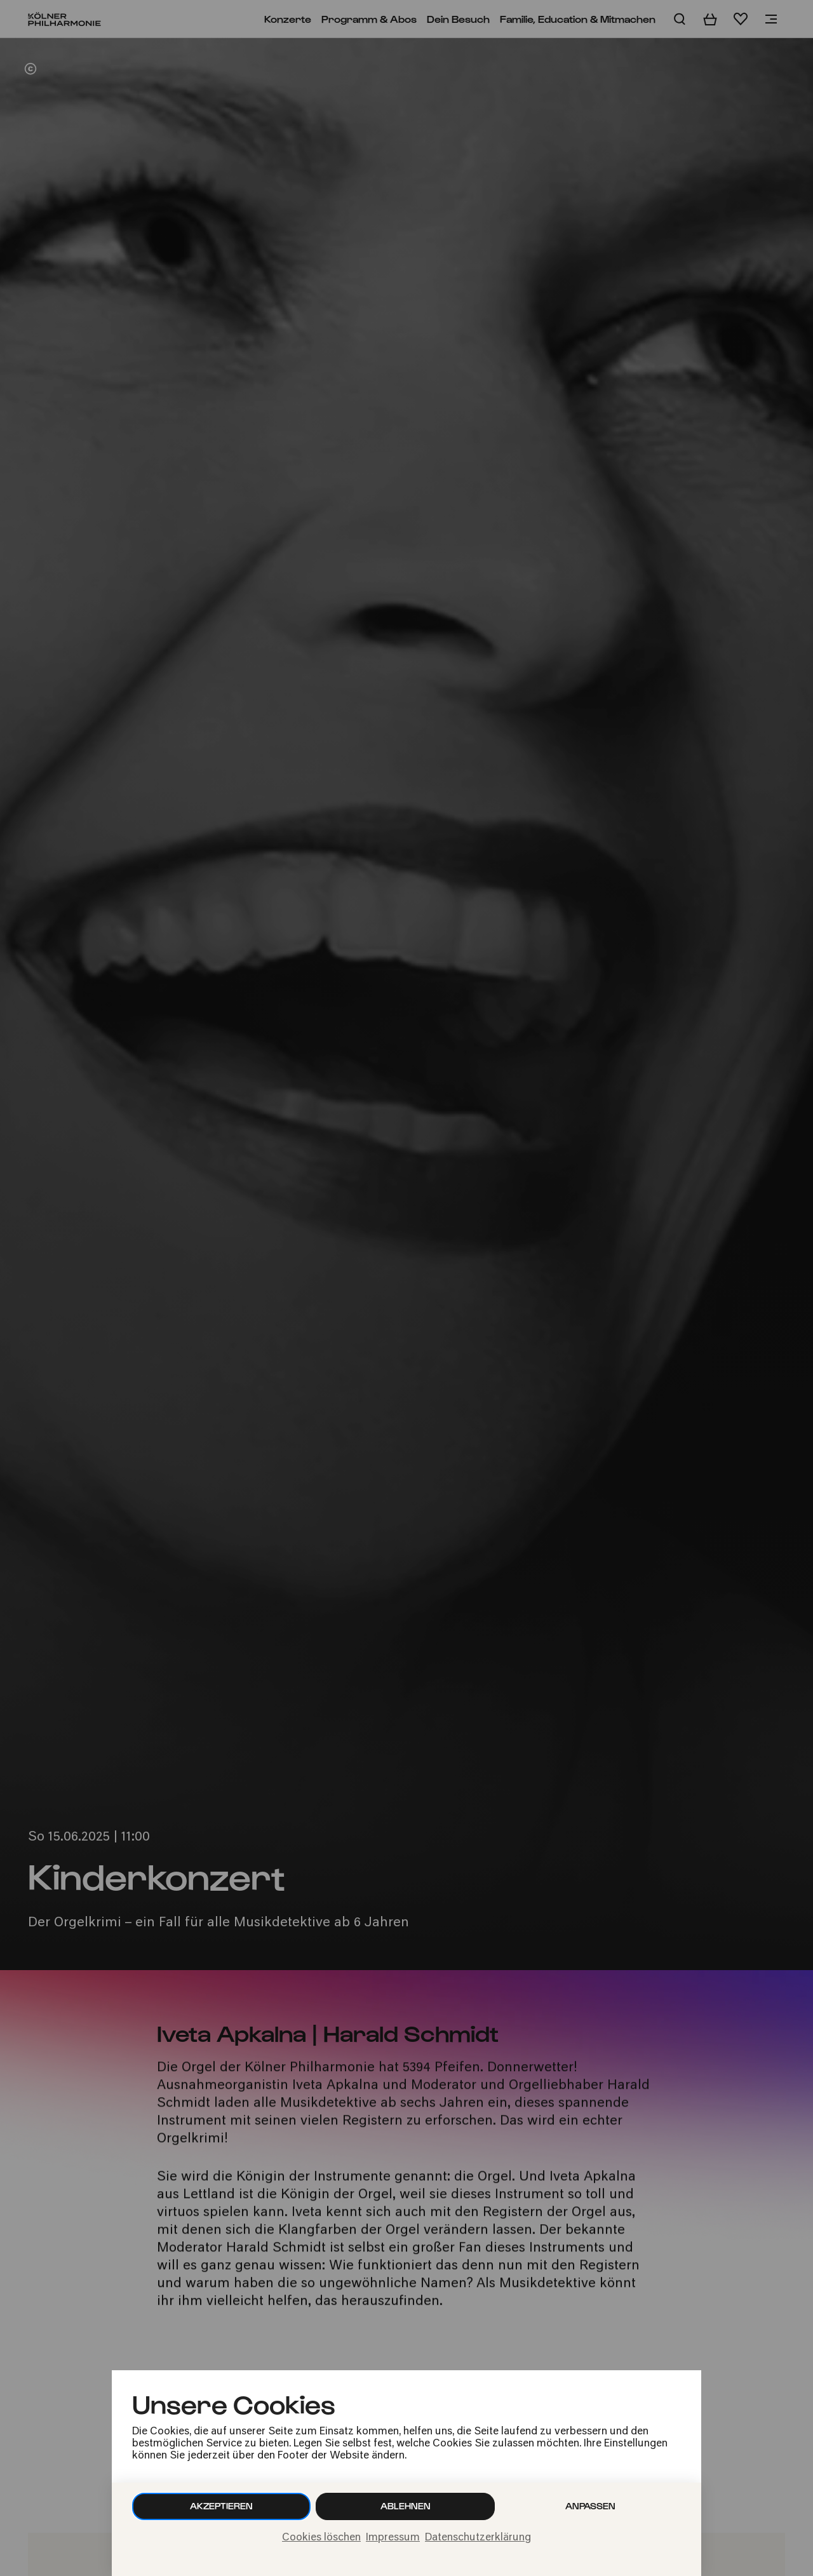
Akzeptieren (221, 2505)
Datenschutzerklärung (478, 2538)
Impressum (393, 2538)
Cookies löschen (321, 2538)
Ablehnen (405, 2505)
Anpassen (590, 2505)
